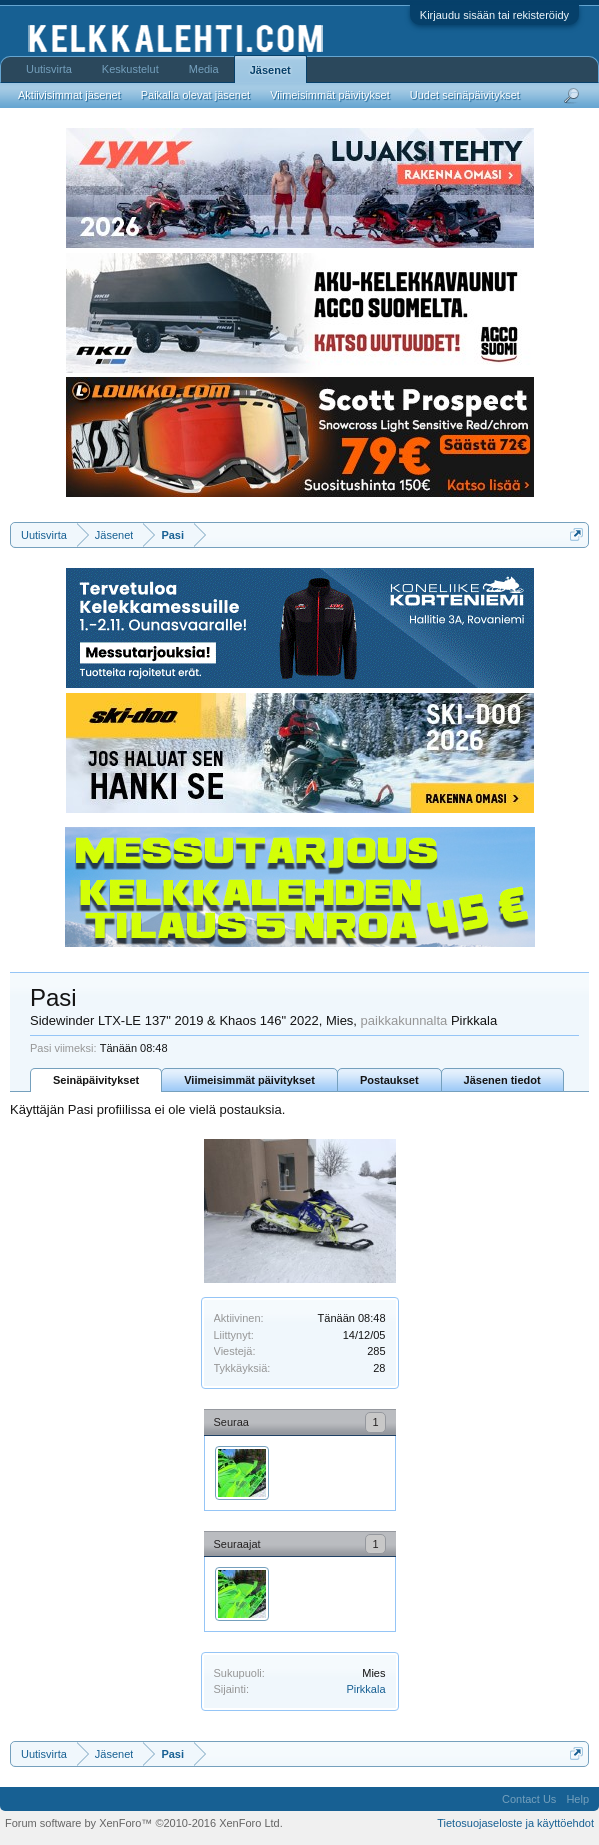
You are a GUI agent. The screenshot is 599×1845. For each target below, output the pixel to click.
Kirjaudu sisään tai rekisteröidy (494, 15)
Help (577, 1799)
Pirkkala (365, 1689)
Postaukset (389, 1080)
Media (204, 69)
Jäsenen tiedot (502, 1080)
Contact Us (529, 1799)
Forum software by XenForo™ (144, 1823)
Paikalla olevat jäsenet (195, 95)
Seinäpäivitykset (96, 1080)
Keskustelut (130, 69)
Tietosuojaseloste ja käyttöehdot (515, 1823)
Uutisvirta (49, 69)
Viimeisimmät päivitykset (249, 1080)
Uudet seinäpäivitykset (465, 95)
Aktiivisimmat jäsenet (69, 95)
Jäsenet (270, 70)
